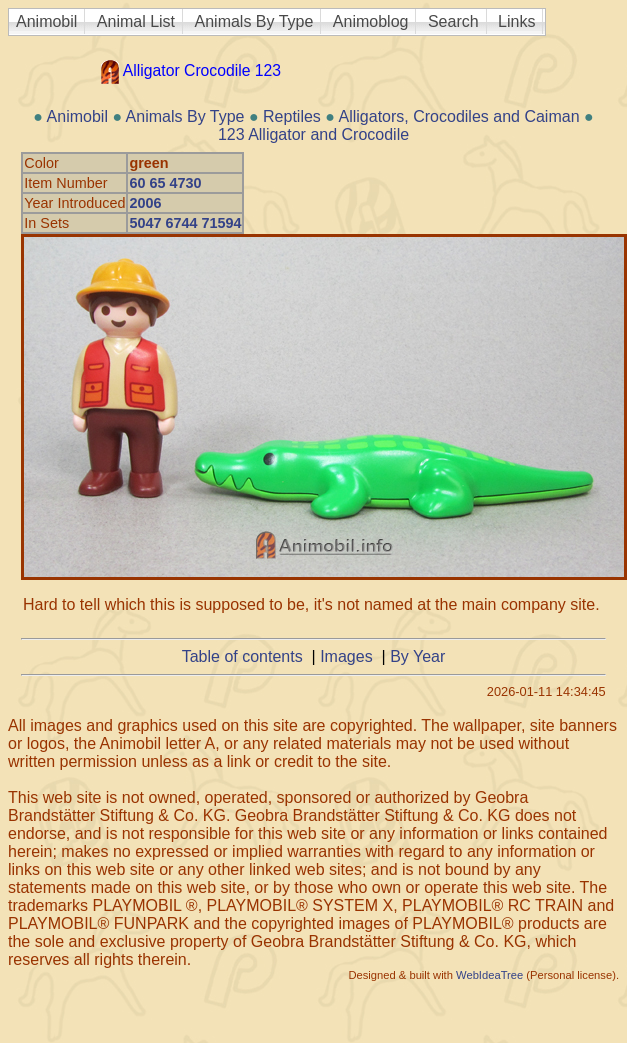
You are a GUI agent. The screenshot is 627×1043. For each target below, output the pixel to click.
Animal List (136, 21)
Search (453, 21)
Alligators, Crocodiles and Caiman (459, 116)
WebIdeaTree (489, 975)
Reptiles (292, 116)
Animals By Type (254, 21)
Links (516, 21)
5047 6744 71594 (185, 223)
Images (346, 656)
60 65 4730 (165, 183)
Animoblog (371, 21)
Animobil (46, 21)
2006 (145, 203)
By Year (417, 656)
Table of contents (242, 656)
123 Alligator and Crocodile (313, 134)
